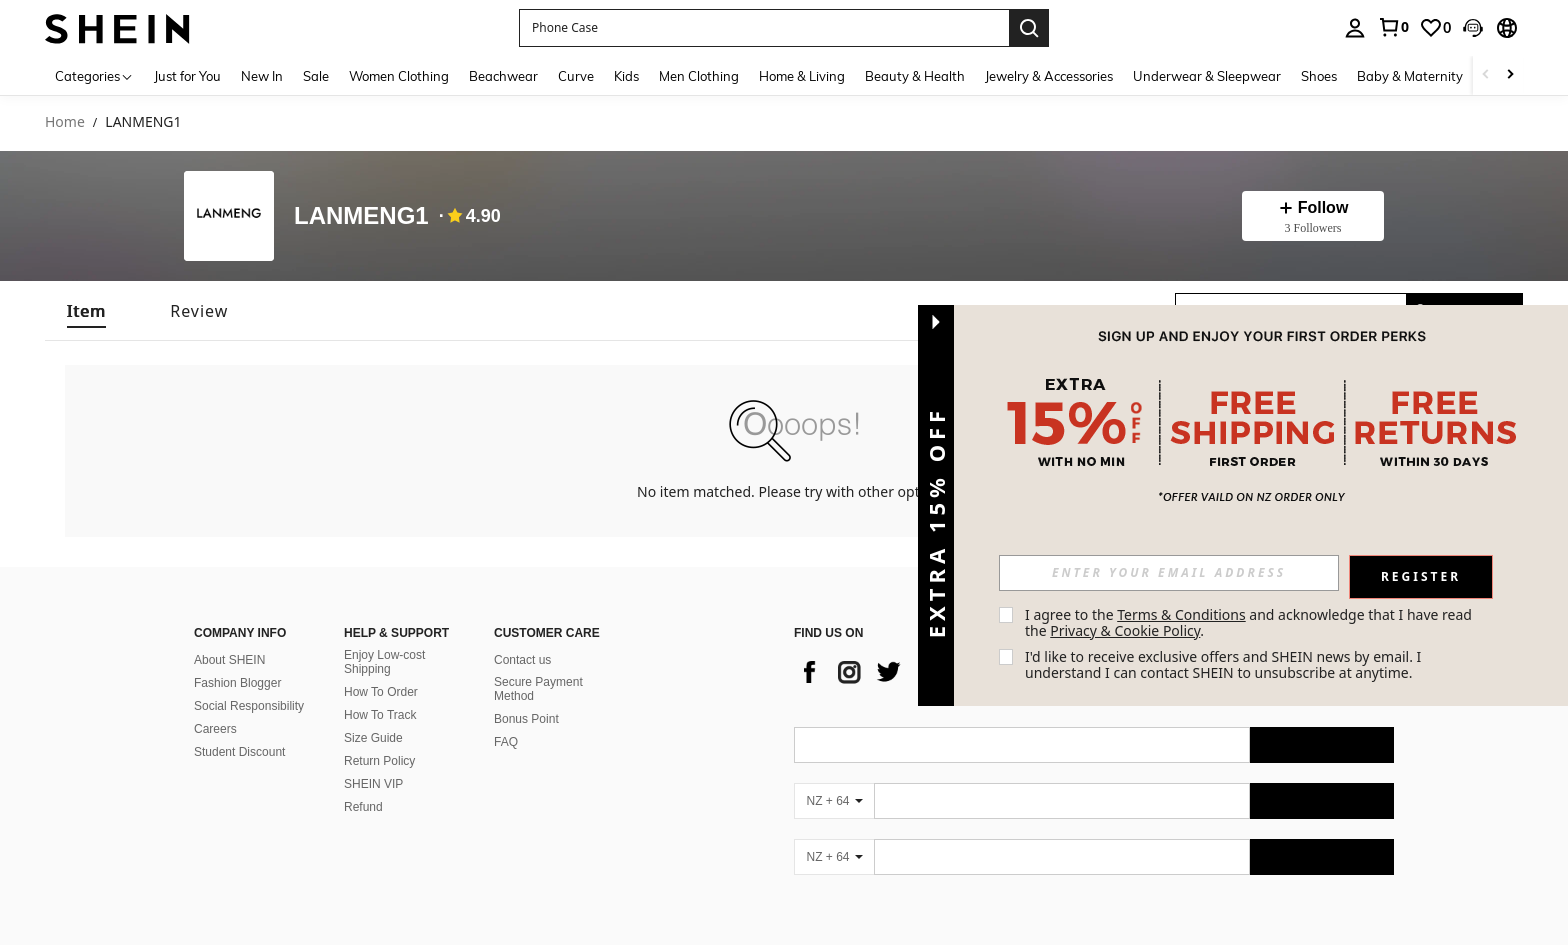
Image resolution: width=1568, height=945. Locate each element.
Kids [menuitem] (626, 76)
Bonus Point (526, 719)
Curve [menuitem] (576, 76)
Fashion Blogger (237, 683)
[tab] (86, 311)
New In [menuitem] (262, 76)
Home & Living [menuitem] (802, 76)
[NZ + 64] (834, 801)
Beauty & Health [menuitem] (915, 76)
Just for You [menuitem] (187, 76)
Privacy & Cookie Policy (1125, 630)
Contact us (522, 660)
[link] (1393, 27)
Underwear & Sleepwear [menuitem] (1207, 76)
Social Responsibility (249, 706)
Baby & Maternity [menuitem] (1410, 76)
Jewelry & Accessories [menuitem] (1049, 76)
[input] (1169, 573)
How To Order (381, 692)
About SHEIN (229, 660)
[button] (1473, 28)
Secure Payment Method (538, 689)
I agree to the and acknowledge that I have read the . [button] (1250, 622)
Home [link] (65, 122)
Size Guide (373, 738)
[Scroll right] (1510, 75)
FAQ (506, 742)
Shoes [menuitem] (1319, 76)
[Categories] (94, 75)
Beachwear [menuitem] (503, 76)
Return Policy (379, 761)
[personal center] (1355, 28)
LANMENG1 (361, 216)
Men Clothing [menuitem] (699, 76)
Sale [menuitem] (316, 76)
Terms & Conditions (1181, 614)
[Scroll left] (1486, 75)
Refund (363, 807)
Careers (215, 729)
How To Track (380, 715)
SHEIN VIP (373, 784)
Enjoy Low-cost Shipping (384, 662)
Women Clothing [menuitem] (399, 76)
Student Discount (239, 752)
